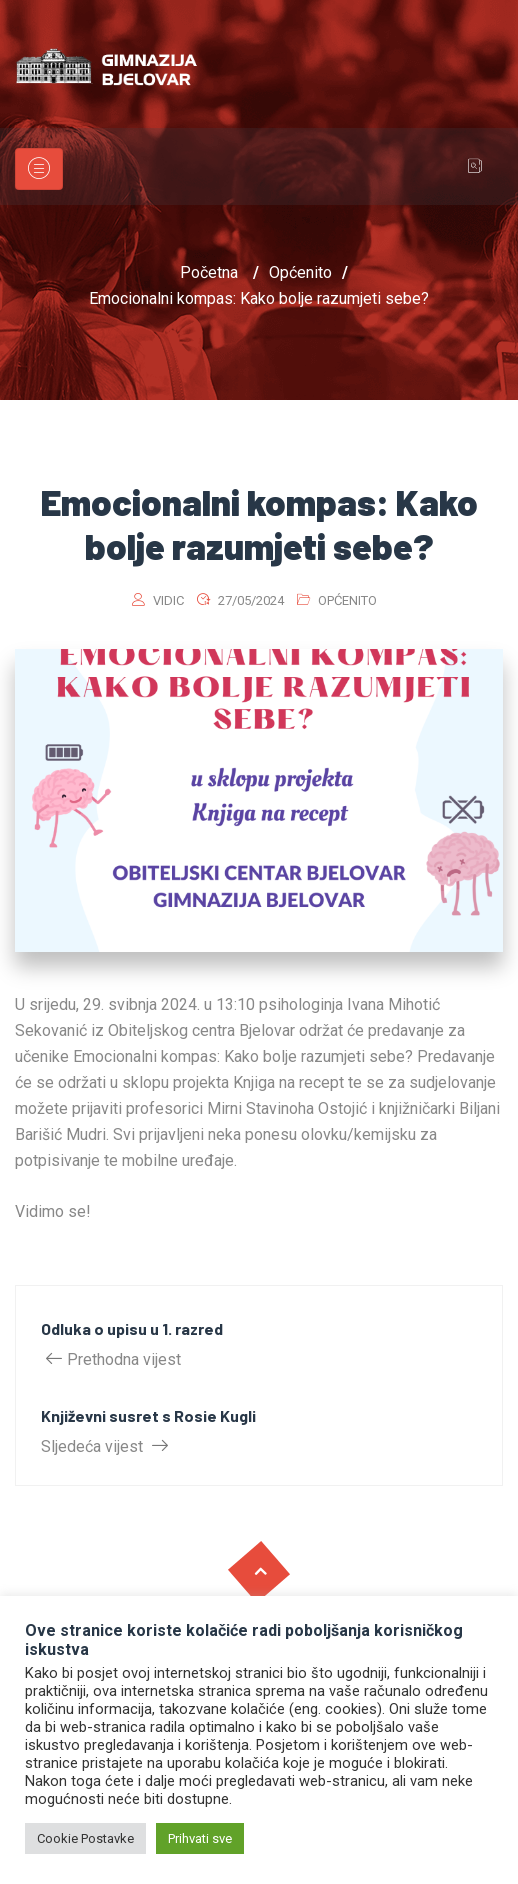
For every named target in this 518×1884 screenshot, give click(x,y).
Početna (209, 272)
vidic (168, 600)
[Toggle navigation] (39, 169)
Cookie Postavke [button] (85, 1838)
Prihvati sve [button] (200, 1838)
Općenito (347, 600)
